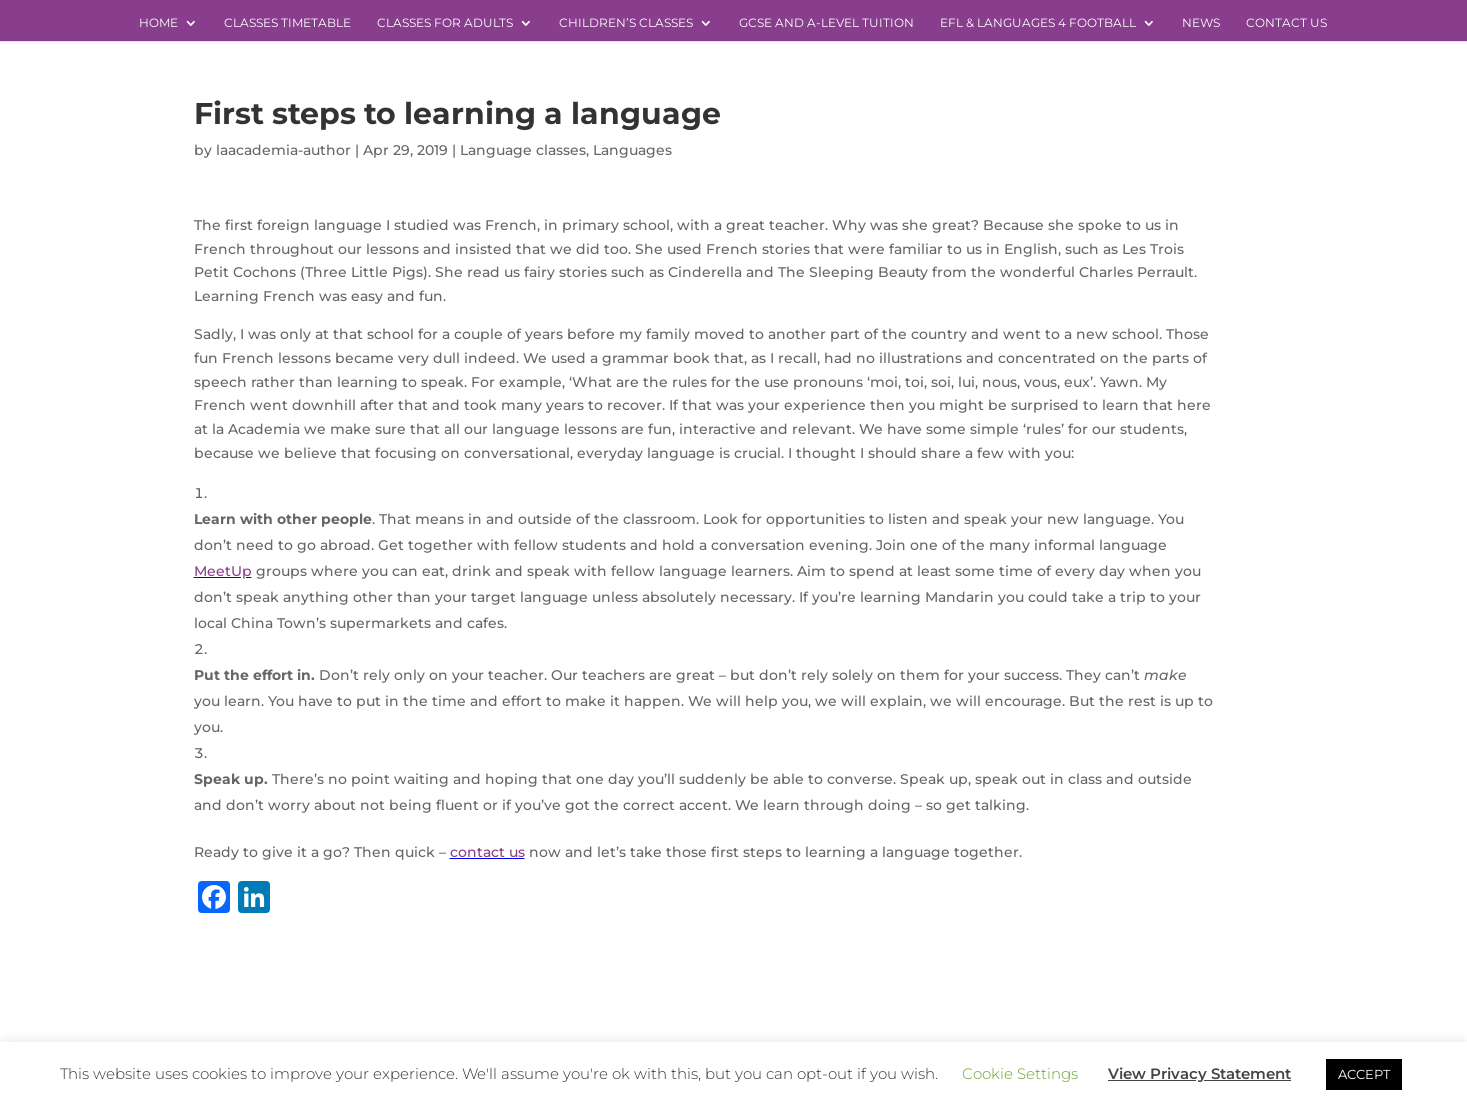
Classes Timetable (287, 23)
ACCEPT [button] (1364, 1074)
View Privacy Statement (1199, 1073)
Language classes (523, 150)
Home (158, 23)
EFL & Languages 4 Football (1038, 23)
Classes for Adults (445, 23)
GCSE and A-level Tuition (826, 23)
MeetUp (223, 571)
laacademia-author (283, 150)
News (1201, 23)
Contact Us (1286, 23)
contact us (487, 852)
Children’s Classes (626, 23)
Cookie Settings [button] (1020, 1073)
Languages (632, 150)
